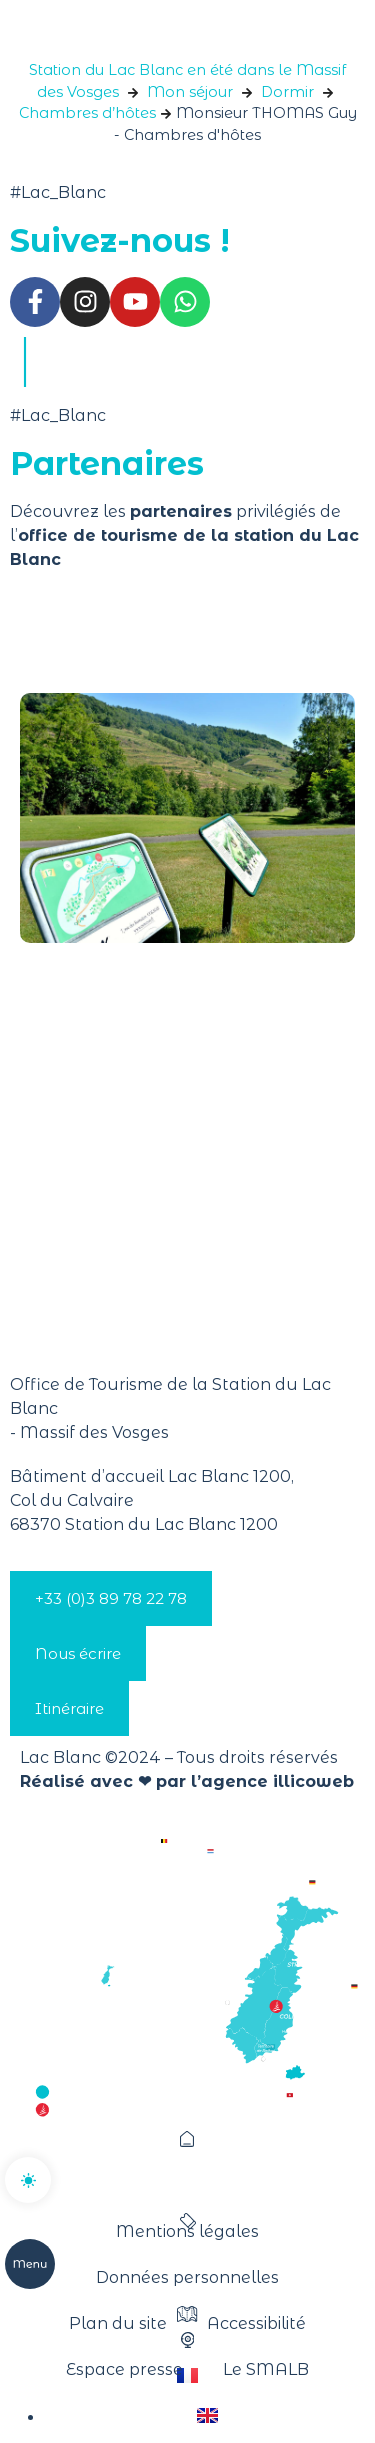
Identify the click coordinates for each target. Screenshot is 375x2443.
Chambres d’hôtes (87, 113)
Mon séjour (190, 92)
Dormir (287, 92)
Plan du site (118, 2323)
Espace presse (124, 2369)
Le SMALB (266, 2369)
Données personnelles (187, 2277)
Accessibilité (256, 2323)
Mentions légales (187, 2231)
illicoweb (313, 1781)
